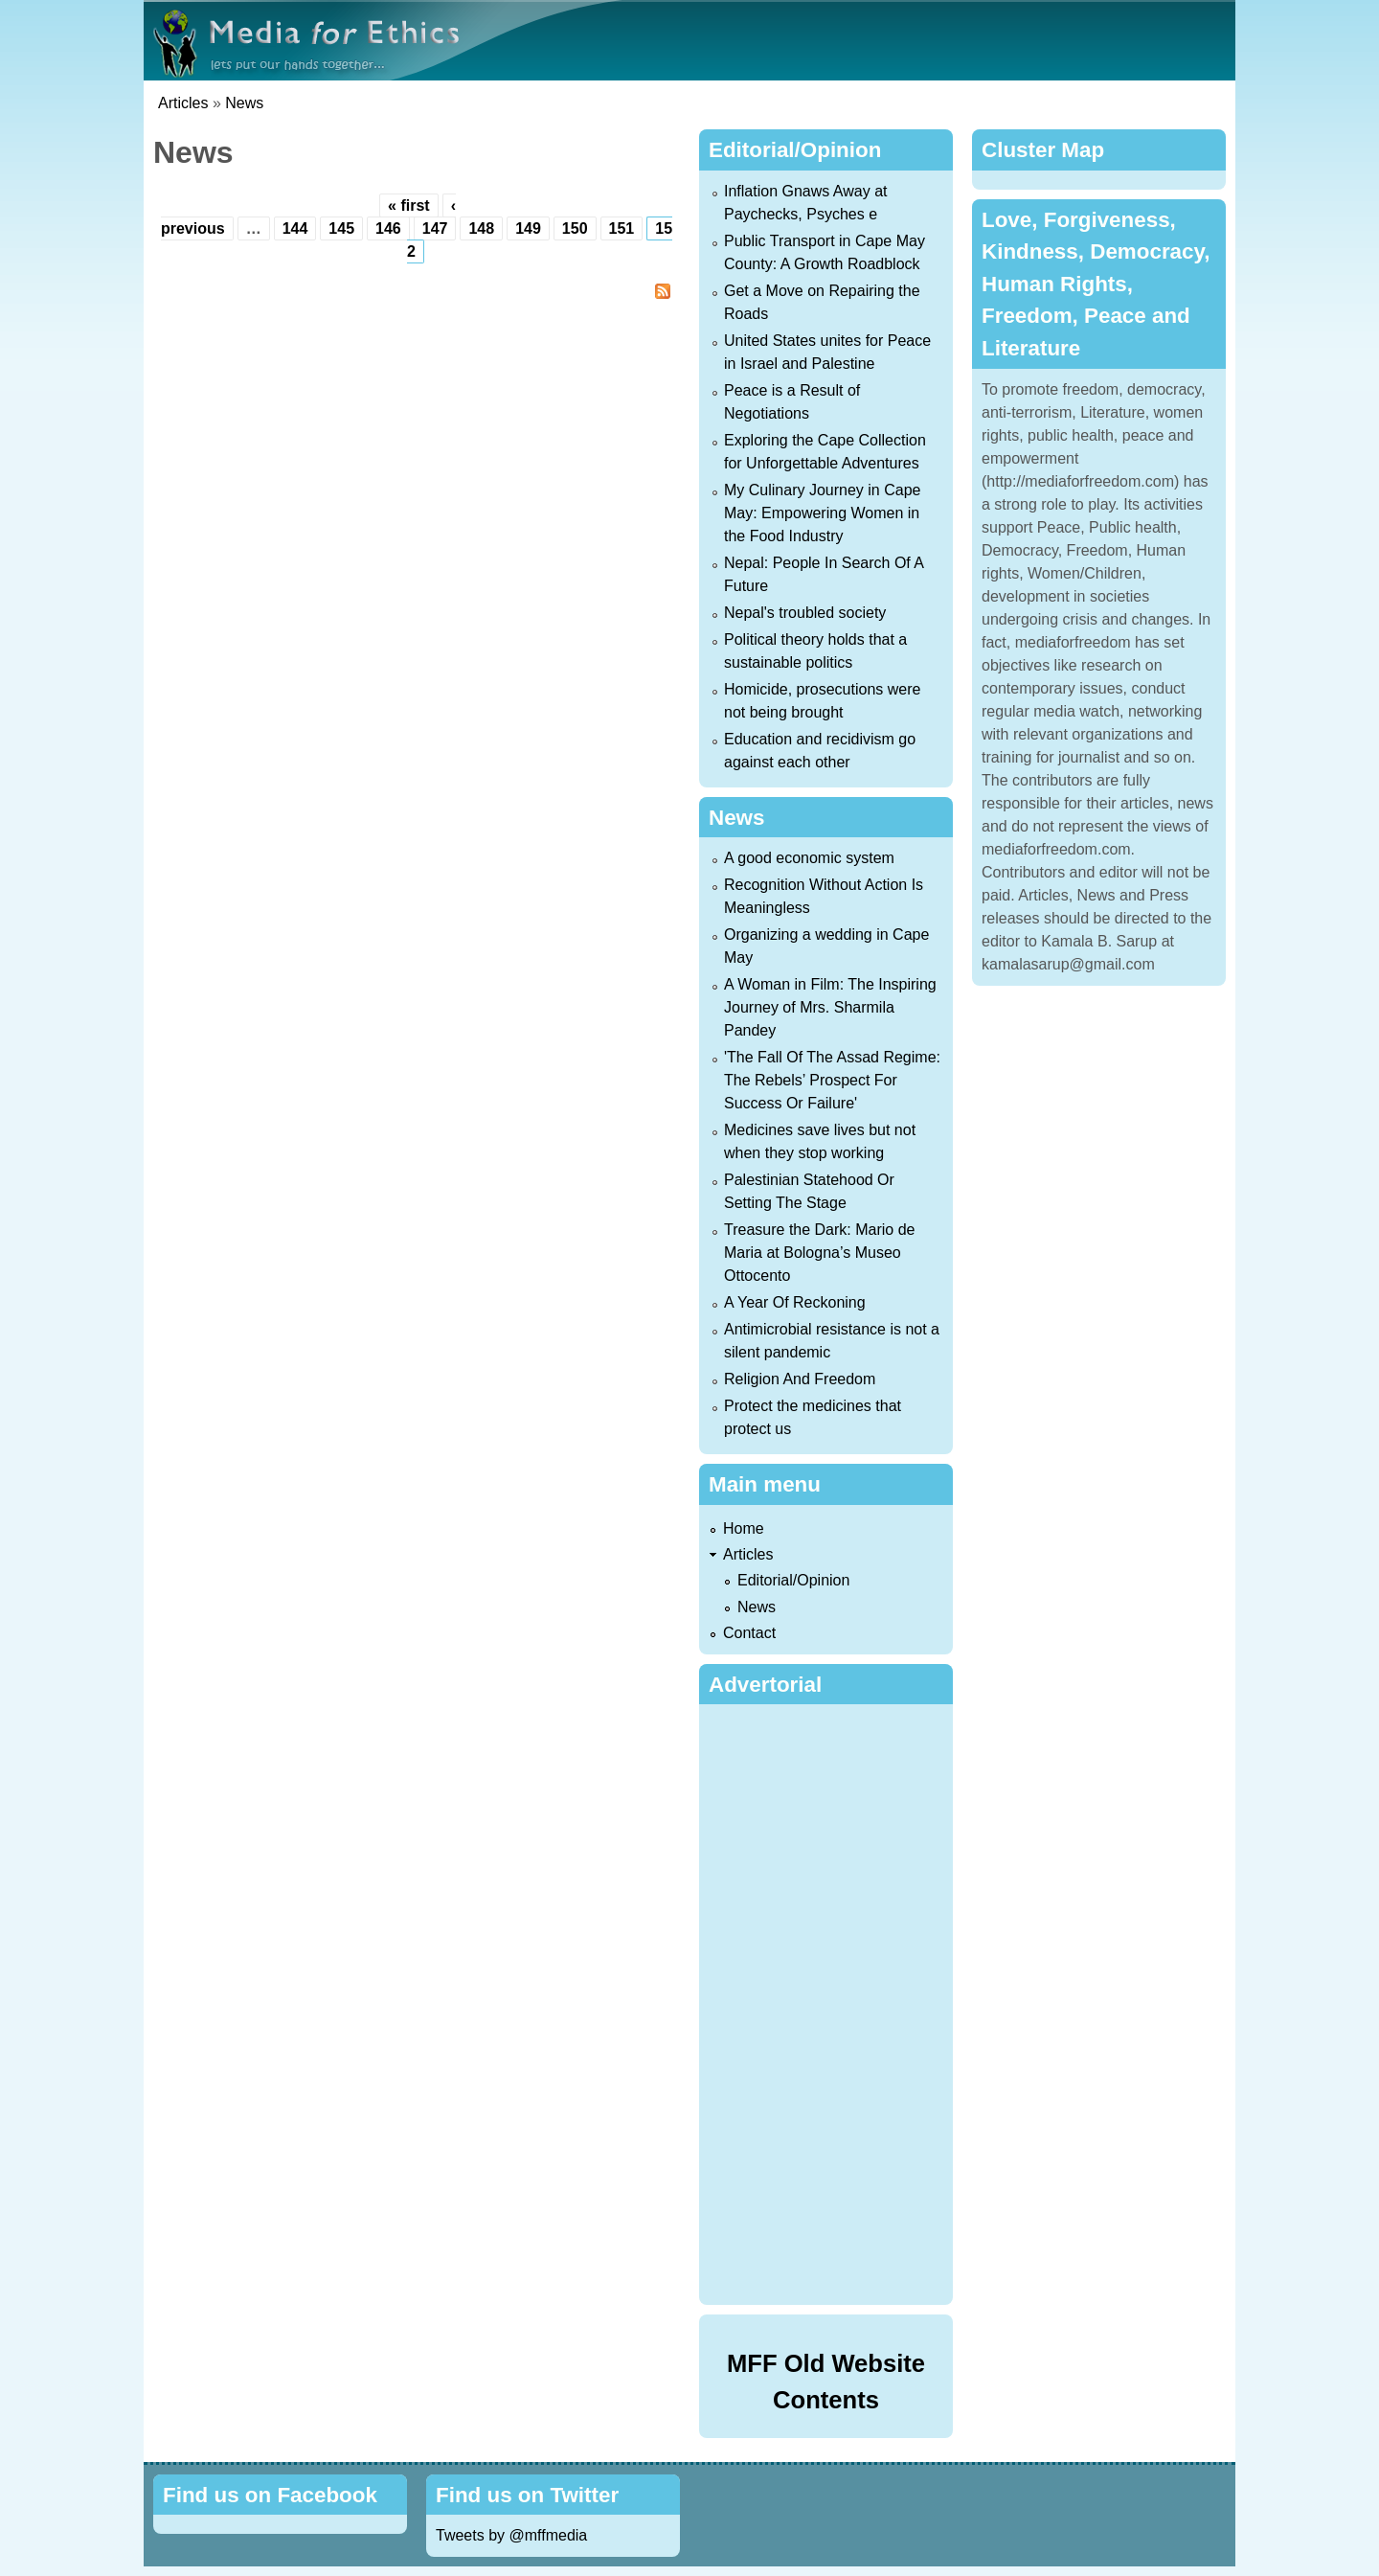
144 (295, 228)
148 (481, 228)
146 (388, 228)
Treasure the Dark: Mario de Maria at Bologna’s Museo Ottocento (819, 1252)
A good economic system (809, 858)
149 (528, 228)
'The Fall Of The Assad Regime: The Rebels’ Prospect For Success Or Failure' (832, 1080)
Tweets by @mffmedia (511, 2535)
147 (435, 228)
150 (575, 228)
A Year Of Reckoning (795, 1302)
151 (622, 228)
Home (743, 1528)
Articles (183, 103)
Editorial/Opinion (793, 1580)
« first (409, 205)
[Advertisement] (830, 2001)
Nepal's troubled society (805, 612)
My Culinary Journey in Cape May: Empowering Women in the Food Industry (822, 513)
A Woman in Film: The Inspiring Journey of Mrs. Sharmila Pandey (830, 1007)
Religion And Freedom (799, 1379)
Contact (749, 1633)
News (244, 103)
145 (341, 228)
